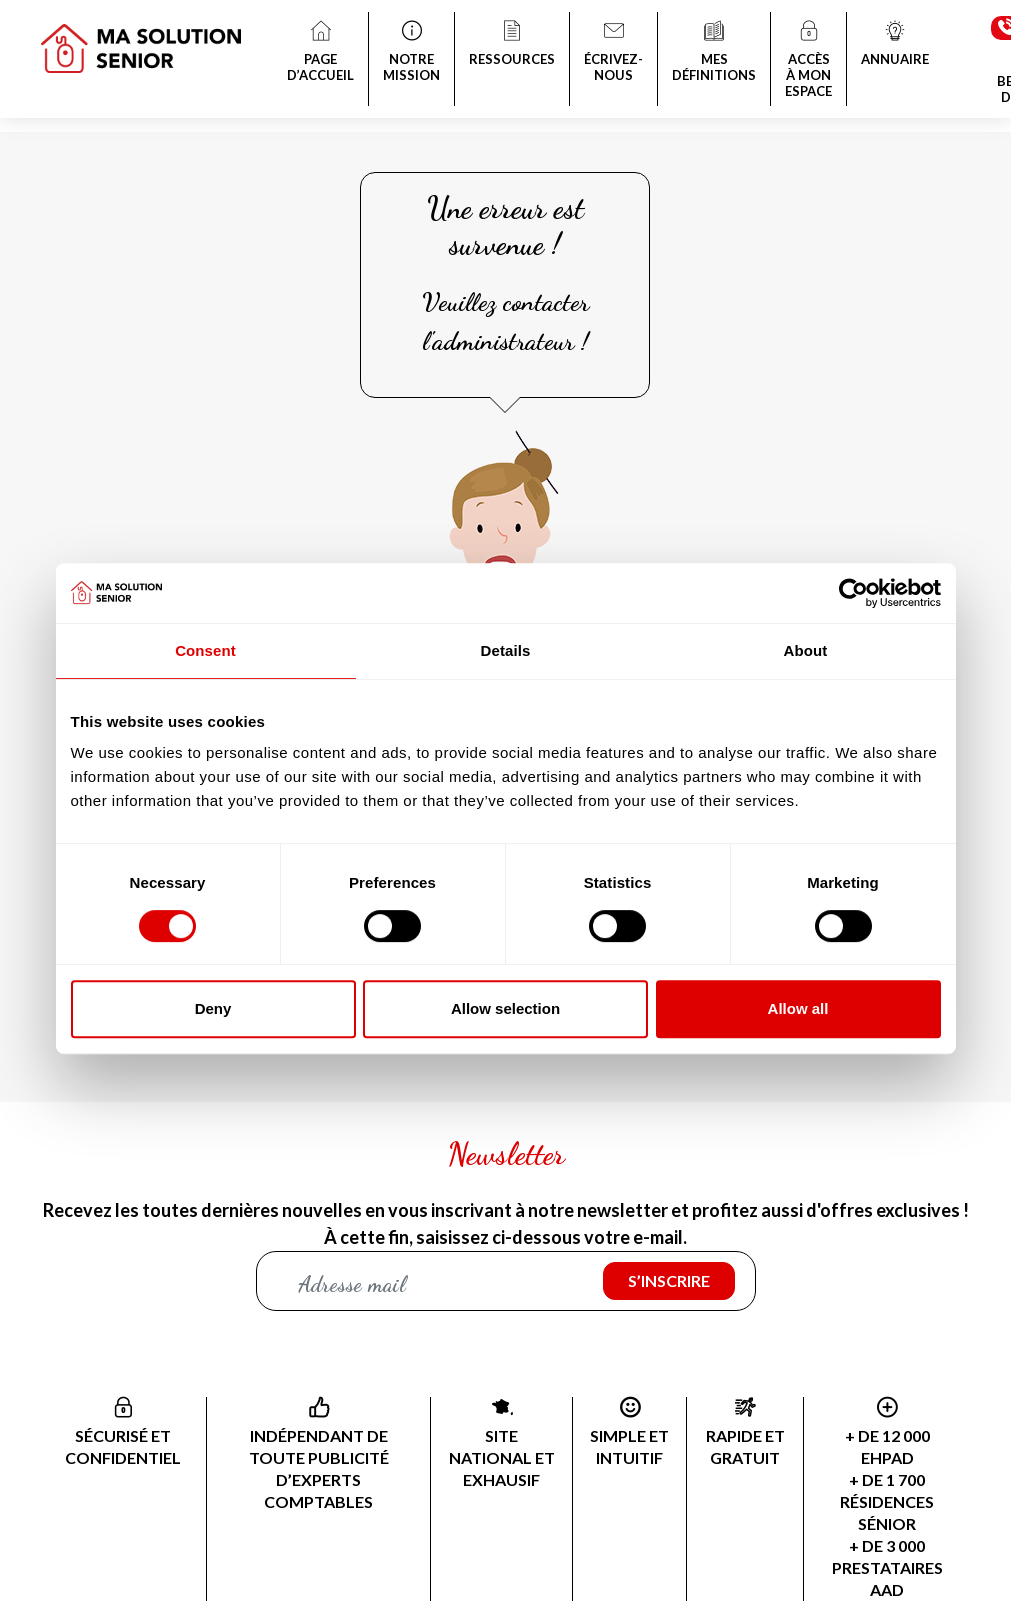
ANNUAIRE (895, 45)
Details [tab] (506, 650)
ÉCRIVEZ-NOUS (613, 53)
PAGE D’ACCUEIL (320, 53)
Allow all (798, 1008)
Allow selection (505, 1008)
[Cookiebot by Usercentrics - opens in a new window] (853, 593)
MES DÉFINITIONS (714, 53)
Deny (213, 1008)
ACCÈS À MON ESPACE (808, 61)
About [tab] (806, 650)
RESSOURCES (512, 45)
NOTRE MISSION (411, 53)
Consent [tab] (205, 650)
